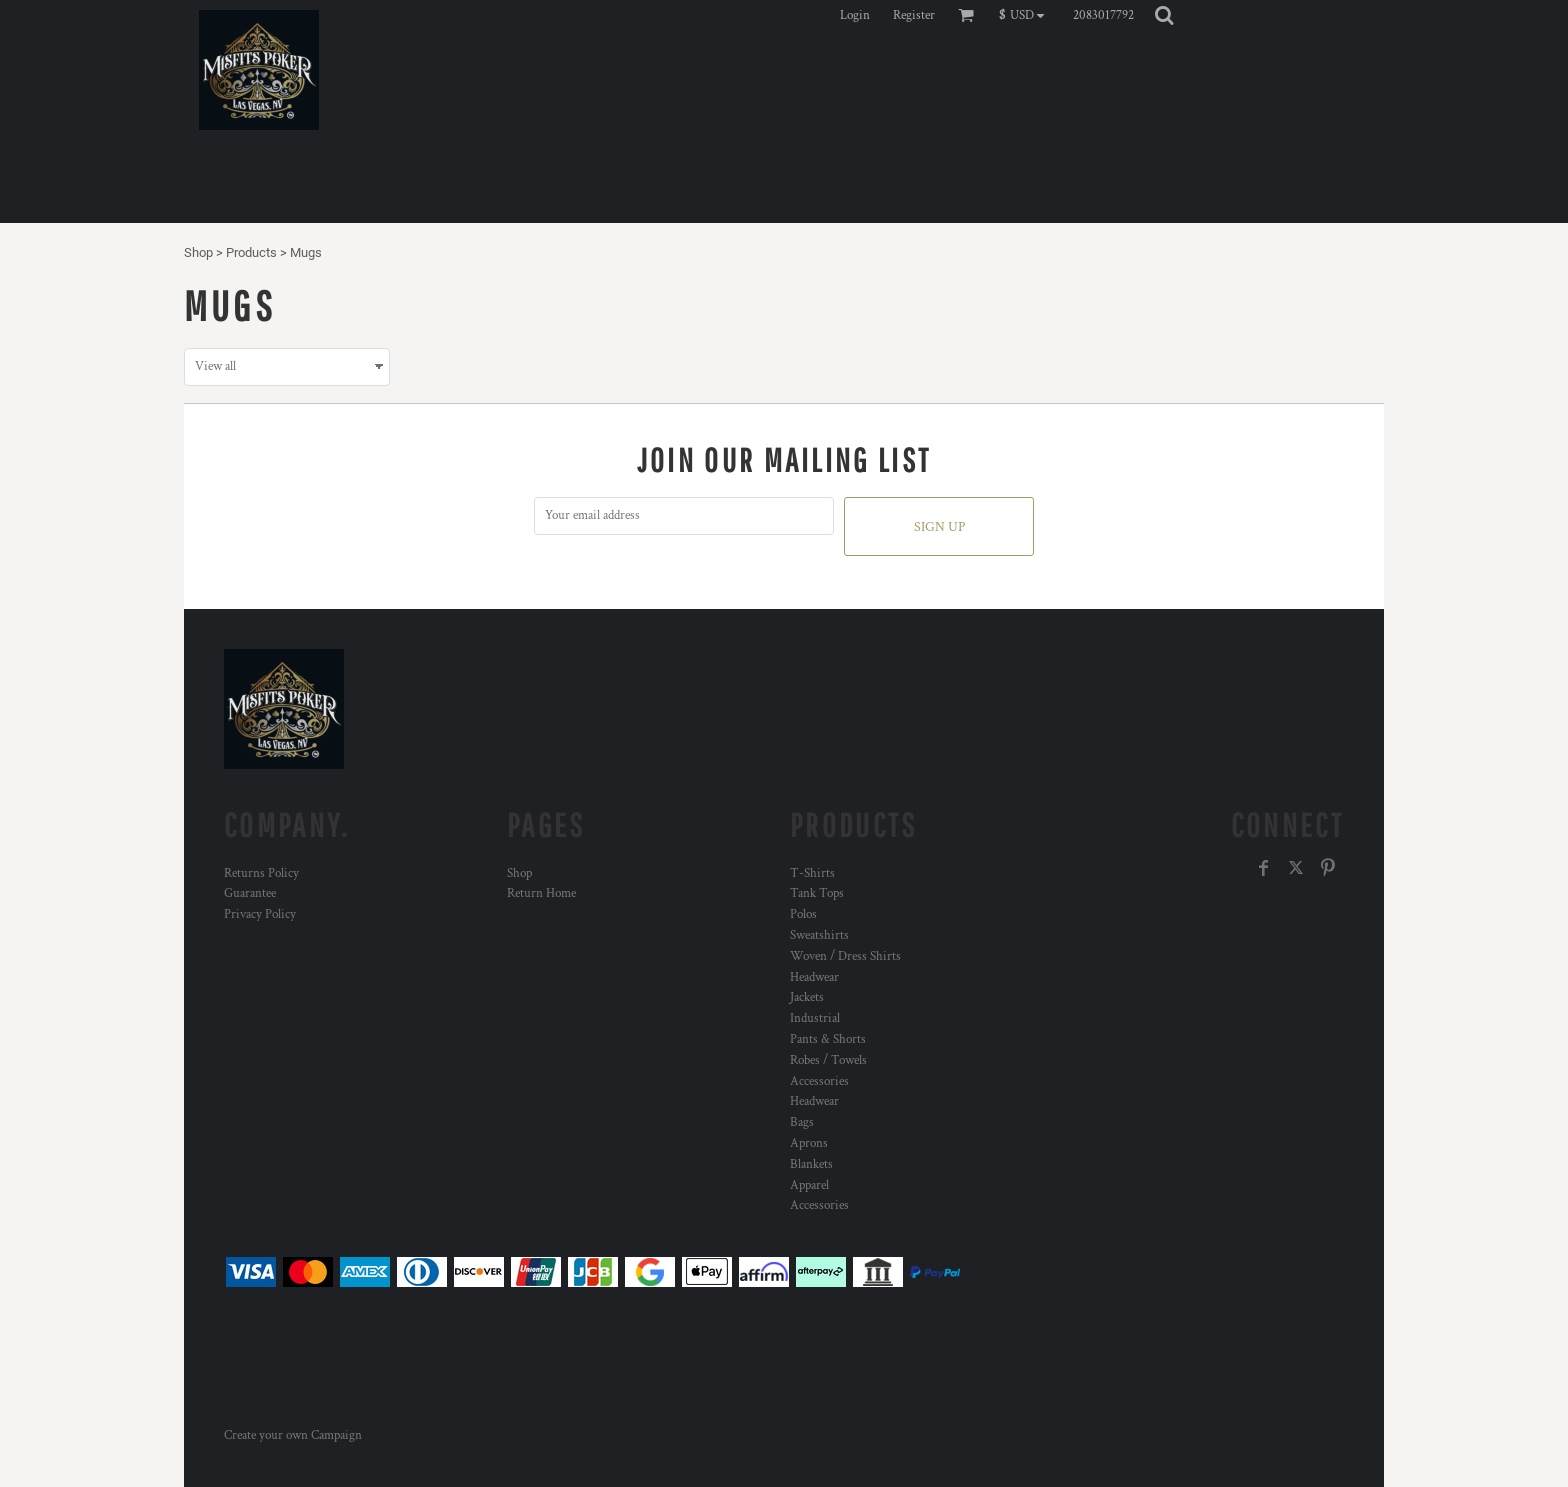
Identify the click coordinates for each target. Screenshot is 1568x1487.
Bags (802, 1122)
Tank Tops (817, 893)
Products (251, 252)
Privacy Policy (260, 914)
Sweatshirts (819, 935)
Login (855, 15)
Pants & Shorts (828, 1039)
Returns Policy (261, 873)
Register (914, 15)
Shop (198, 252)
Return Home (541, 893)
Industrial (815, 1018)
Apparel (809, 1185)
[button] (1026, 15)
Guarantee (250, 893)
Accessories (819, 1081)
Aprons (809, 1143)
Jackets (807, 997)
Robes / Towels (828, 1060)
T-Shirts (812, 873)
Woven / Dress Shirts (845, 956)
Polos (803, 914)
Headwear (814, 977)
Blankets (811, 1164)
